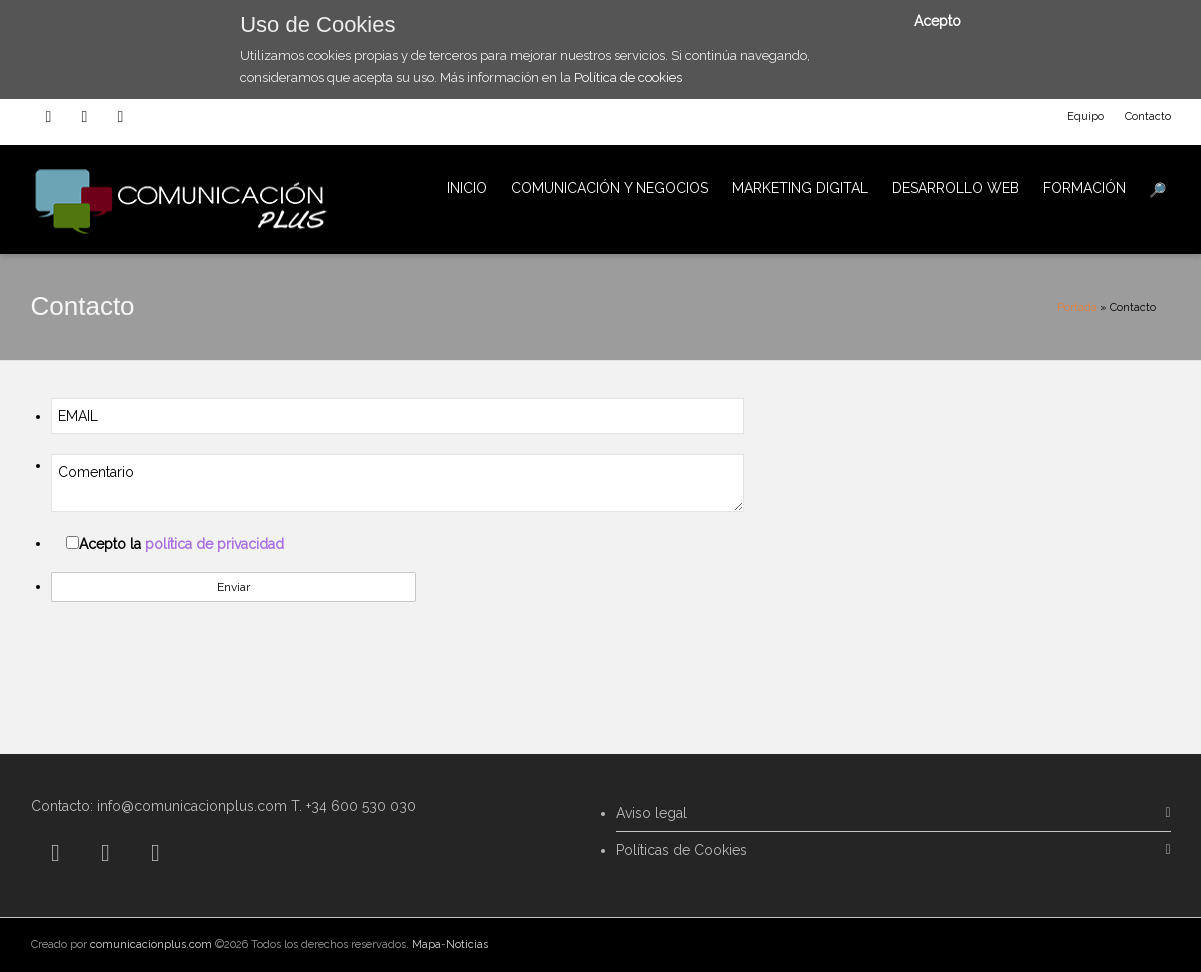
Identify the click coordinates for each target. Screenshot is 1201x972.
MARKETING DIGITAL (800, 188)
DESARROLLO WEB (955, 188)
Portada (1077, 307)
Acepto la (181, 544)
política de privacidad (214, 544)
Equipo (1085, 116)
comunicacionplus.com (151, 944)
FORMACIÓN (1084, 188)
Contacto (1148, 116)
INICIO (467, 188)
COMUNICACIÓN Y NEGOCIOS (609, 188)
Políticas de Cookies (681, 850)
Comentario (398, 483)
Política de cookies (628, 77)
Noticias (467, 944)
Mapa (426, 944)
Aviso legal (651, 813)
